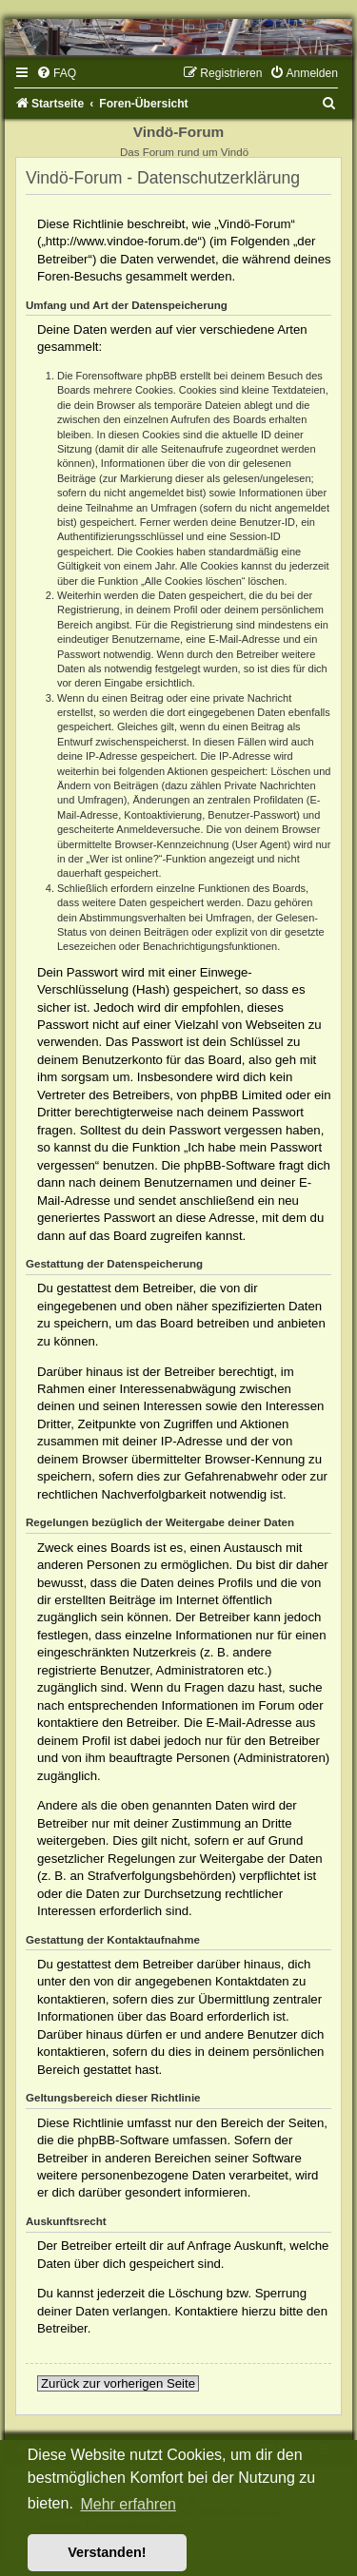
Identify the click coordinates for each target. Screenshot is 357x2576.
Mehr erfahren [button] (128, 2504)
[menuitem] (56, 73)
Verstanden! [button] (107, 2552)
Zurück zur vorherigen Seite (118, 2383)
